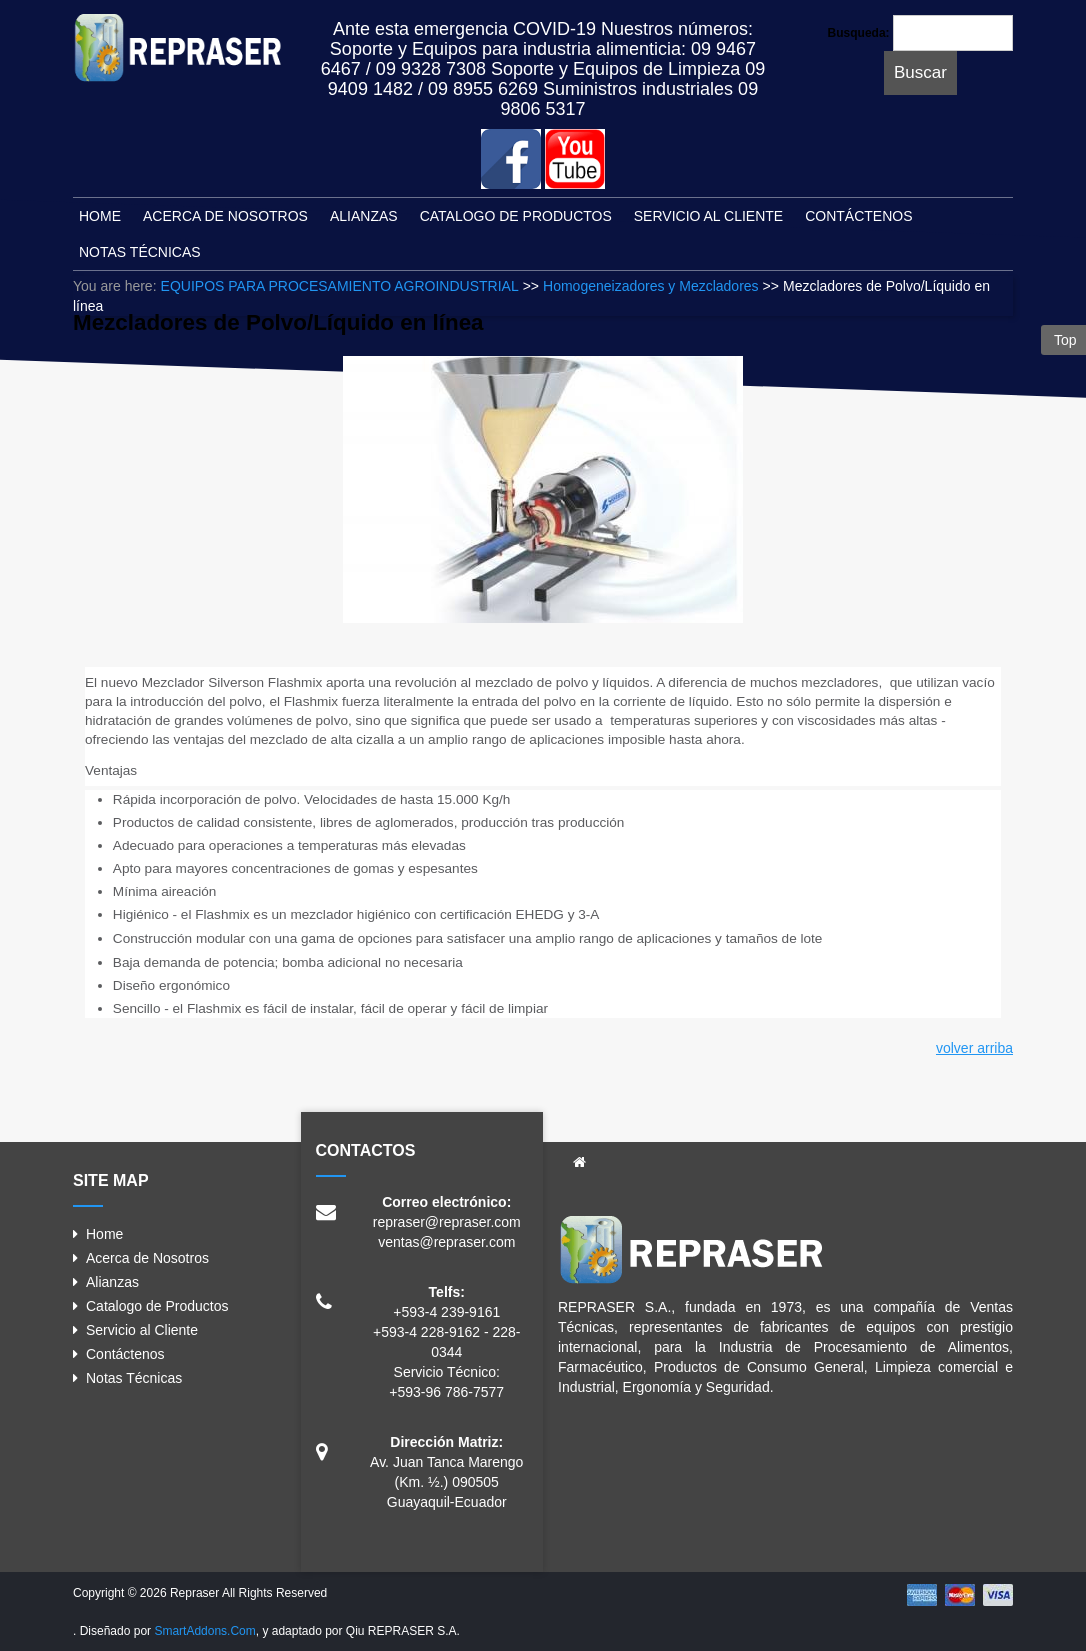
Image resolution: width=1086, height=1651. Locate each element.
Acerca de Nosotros (147, 1258)
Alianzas (112, 1282)
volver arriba (974, 1048)
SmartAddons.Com (204, 1631)
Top (1063, 340)
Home (104, 1234)
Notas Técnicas (134, 1378)
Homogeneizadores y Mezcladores (651, 286)
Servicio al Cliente (142, 1330)
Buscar (920, 72)
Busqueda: (859, 33)
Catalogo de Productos (157, 1306)
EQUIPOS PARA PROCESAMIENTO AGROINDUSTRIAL (340, 286)
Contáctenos (125, 1354)
